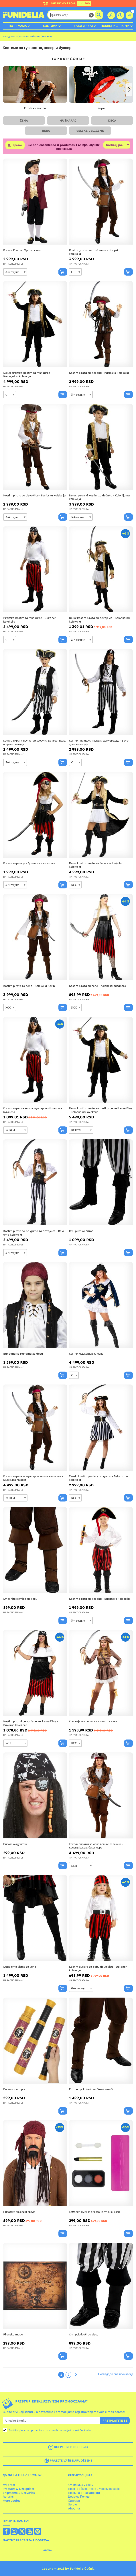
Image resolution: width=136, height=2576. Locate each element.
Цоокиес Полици (79, 2496)
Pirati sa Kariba (35, 108)
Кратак (17, 145)
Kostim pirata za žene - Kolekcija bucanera (97, 986)
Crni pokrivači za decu (83, 2334)
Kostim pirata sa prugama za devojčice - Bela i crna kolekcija (34, 1232)
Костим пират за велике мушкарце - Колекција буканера (32, 1110)
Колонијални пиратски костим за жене (93, 1721)
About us (74, 2508)
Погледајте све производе (115, 2374)
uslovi (75, 2430)
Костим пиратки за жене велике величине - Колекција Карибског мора (96, 1845)
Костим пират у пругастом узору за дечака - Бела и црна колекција (34, 742)
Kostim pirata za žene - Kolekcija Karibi (29, 986)
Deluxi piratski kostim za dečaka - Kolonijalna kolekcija (99, 497)
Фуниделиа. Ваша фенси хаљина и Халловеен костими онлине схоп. (24, 15)
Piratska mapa (13, 2334)
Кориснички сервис (68, 2447)
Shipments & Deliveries (19, 2493)
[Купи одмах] (62, 272)
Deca (112, 120)
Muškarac (68, 120)
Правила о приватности (84, 2493)
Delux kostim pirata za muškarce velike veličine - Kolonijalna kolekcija (100, 1110)
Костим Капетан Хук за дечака (22, 250)
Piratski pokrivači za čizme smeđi (91, 2089)
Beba (46, 130)
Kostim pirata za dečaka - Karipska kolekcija (99, 373)
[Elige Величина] (15, 272)
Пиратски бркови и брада (19, 2212)
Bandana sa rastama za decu (23, 1353)
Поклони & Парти (115, 25)
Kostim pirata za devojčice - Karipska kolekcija (34, 495)
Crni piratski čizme (81, 1231)
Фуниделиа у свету (80, 2485)
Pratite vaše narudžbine (68, 2460)
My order (9, 2485)
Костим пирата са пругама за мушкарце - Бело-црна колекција (99, 742)
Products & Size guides (19, 2489)
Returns (8, 2496)
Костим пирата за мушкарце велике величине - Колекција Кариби (33, 1478)
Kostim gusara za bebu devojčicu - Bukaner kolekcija (98, 1968)
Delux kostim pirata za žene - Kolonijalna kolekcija (96, 865)
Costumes (23, 36)
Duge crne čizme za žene (19, 1966)
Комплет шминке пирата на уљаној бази (94, 2212)
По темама (18, 25)
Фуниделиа (9, 36)
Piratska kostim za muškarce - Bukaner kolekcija (29, 619)
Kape (101, 108)
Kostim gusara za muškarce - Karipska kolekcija (95, 252)
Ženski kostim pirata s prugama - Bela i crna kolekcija (98, 1478)
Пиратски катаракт (15, 2089)
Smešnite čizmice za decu (20, 1598)
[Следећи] (76, 2374)
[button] (129, 89)
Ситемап (74, 2500)
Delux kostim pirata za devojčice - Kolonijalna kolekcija (99, 619)
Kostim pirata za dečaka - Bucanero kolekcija (99, 1598)
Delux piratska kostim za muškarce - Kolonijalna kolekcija (27, 374)
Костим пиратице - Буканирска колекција (29, 863)
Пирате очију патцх (15, 1844)
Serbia (72, 2504)
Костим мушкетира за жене (86, 1353)
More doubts (11, 2500)
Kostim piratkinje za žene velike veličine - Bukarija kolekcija (30, 1723)
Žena (24, 120)
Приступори (83, 25)
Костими (50, 25)
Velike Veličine (90, 130)
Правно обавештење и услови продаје (94, 2489)
